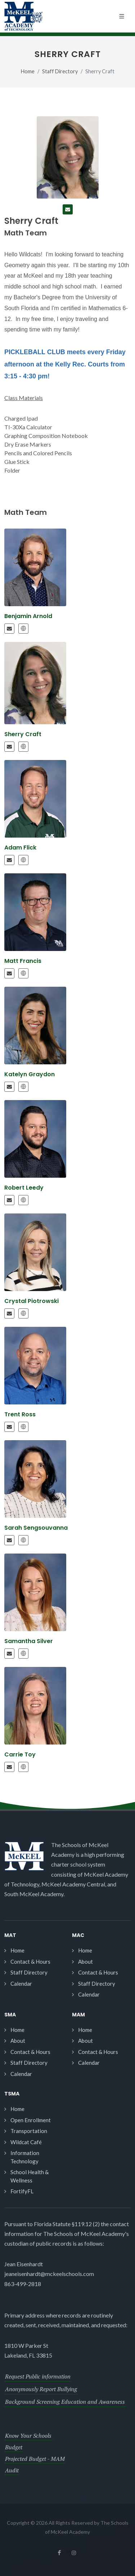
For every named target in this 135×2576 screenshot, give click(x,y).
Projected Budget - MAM (35, 2459)
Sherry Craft (22, 734)
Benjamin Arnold (28, 616)
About (85, 1961)
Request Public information (38, 2376)
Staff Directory (60, 71)
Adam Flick (20, 847)
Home (28, 71)
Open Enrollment (30, 2120)
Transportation (28, 2131)
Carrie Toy (20, 1754)
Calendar (21, 1983)
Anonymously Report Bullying (41, 2389)
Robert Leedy (24, 1187)
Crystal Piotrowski (31, 1301)
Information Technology (24, 2157)
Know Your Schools (28, 2436)
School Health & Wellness (29, 2176)
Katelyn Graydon (29, 1074)
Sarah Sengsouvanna (36, 1528)
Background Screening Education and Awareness (65, 2402)
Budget (13, 2447)
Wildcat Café (26, 2142)
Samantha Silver (28, 1641)
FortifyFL (21, 2191)
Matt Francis (22, 961)
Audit (12, 2470)
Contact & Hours (30, 1961)
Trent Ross (20, 1414)
